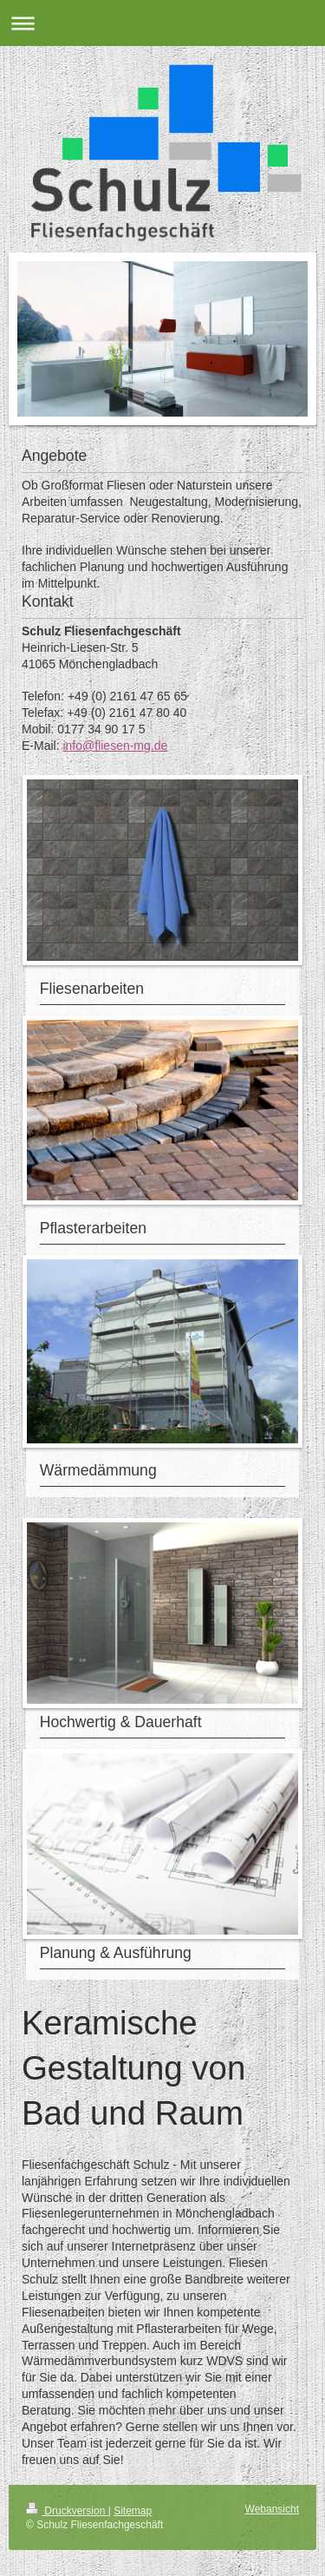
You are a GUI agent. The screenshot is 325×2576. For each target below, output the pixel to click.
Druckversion (67, 2511)
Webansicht (272, 2509)
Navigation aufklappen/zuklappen (162, 23)
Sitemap (133, 2511)
